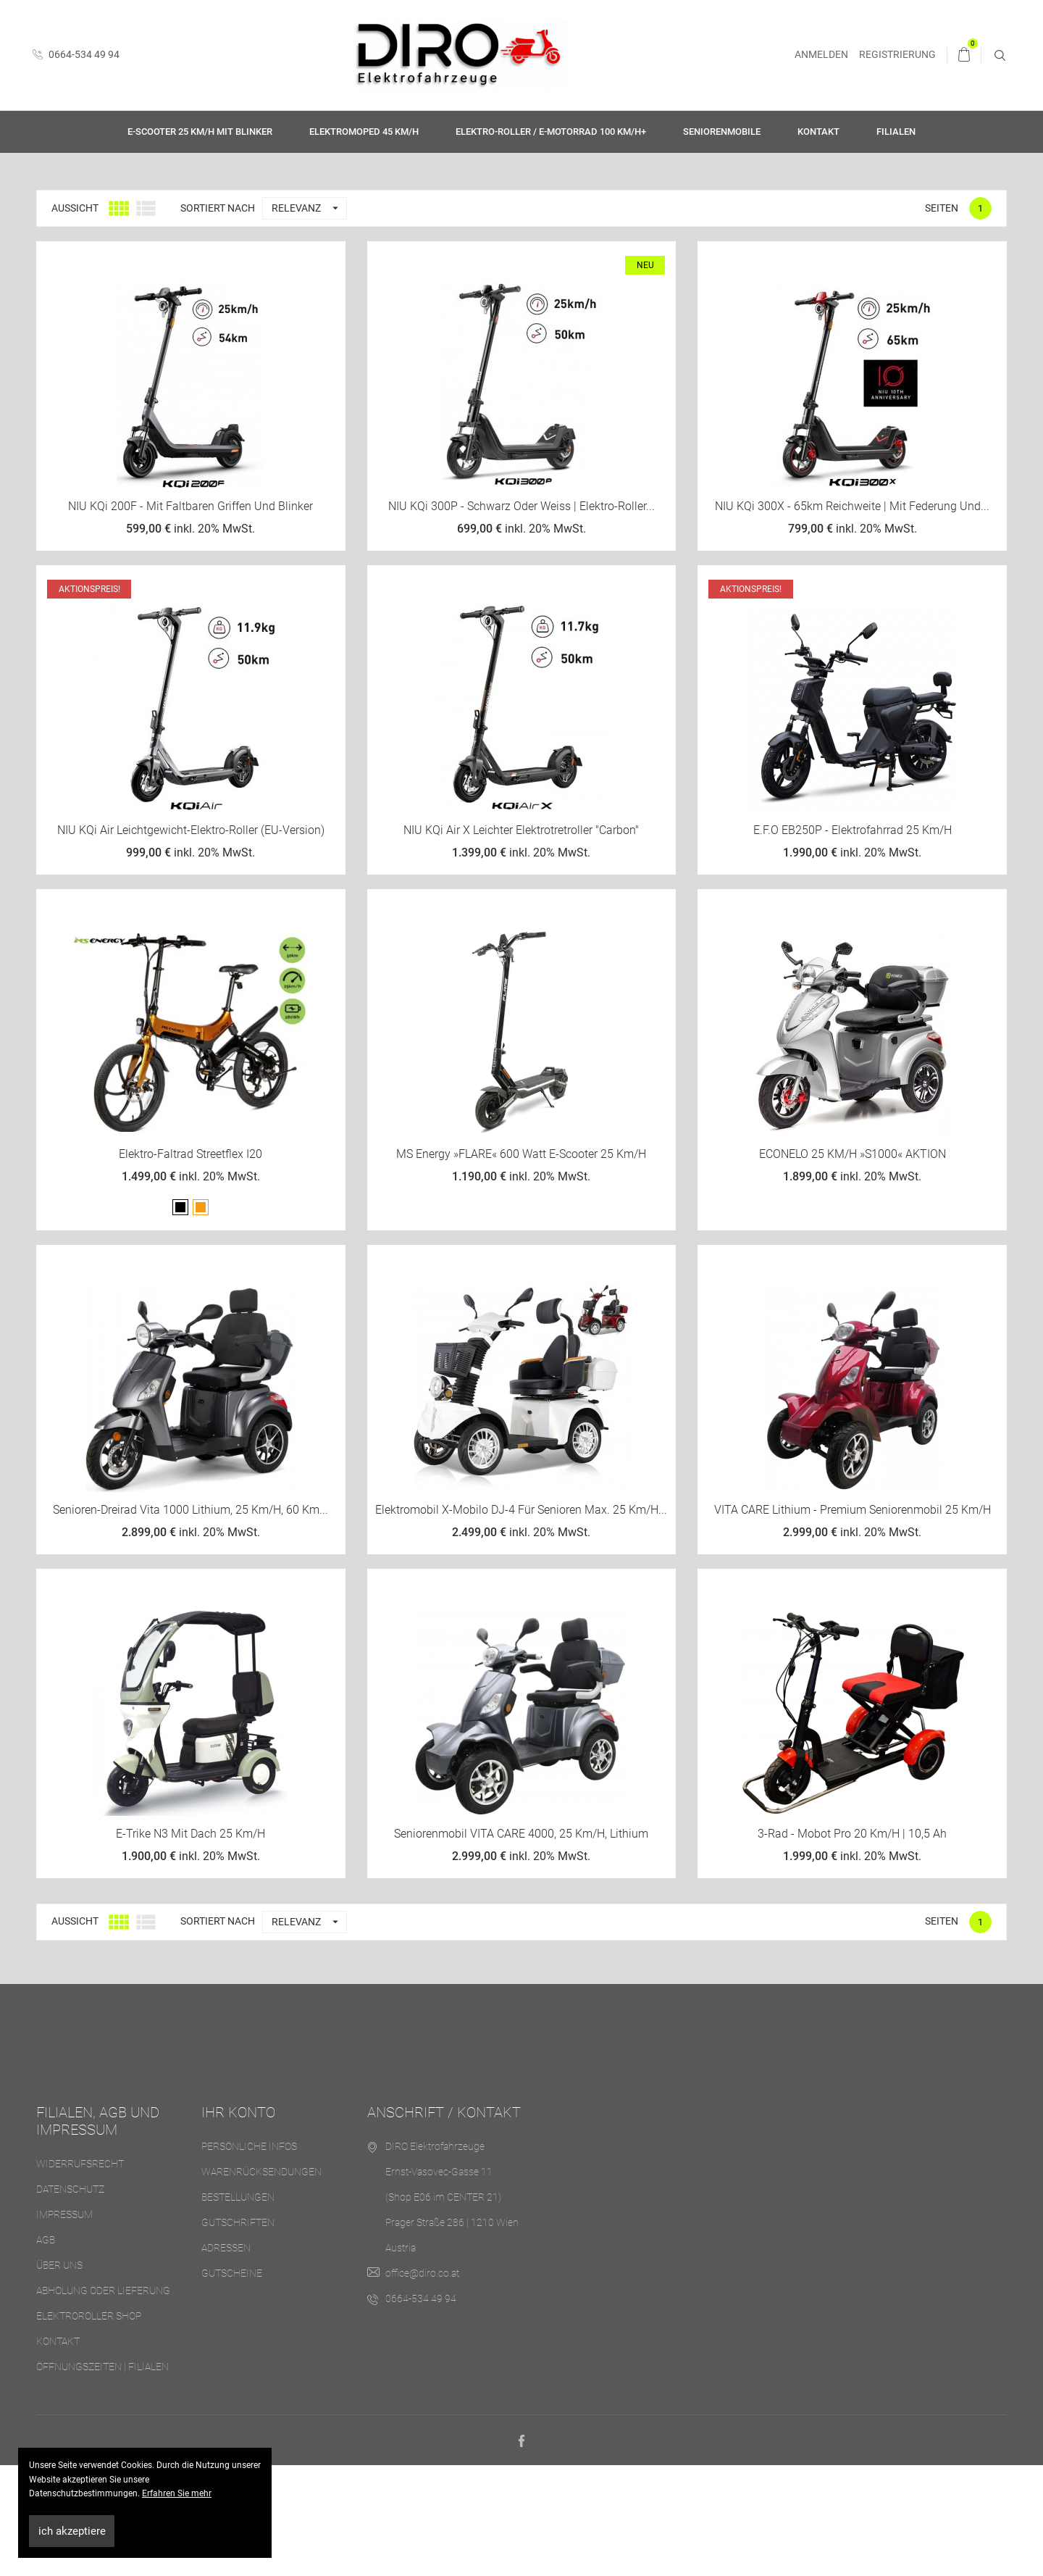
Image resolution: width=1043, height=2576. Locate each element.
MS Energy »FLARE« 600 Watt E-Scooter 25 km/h (521, 1264)
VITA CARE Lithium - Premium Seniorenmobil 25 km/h (852, 1620)
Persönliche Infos (249, 2256)
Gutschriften (238, 2332)
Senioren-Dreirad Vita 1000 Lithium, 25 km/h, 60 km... (190, 1620)
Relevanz (309, 318)
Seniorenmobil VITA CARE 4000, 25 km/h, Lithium (521, 1944)
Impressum (64, 2324)
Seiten (941, 318)
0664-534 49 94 (76, 54)
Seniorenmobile (722, 131)
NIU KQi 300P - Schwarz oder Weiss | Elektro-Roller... (521, 616)
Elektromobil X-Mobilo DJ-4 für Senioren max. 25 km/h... (521, 1620)
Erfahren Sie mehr (176, 2493)
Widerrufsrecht (80, 2274)
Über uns (59, 2375)
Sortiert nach (217, 318)
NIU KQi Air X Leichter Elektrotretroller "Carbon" (521, 940)
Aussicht (75, 318)
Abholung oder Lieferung (103, 2400)
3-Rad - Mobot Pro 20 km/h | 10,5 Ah (852, 1944)
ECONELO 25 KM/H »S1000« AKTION (852, 1264)
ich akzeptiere (72, 2531)
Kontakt (818, 131)
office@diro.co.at (422, 2383)
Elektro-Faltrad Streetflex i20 (190, 1264)
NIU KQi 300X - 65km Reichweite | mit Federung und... (852, 616)
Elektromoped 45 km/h (364, 131)
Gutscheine (231, 2383)
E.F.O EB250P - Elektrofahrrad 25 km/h (852, 940)
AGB (45, 2350)
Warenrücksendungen (261, 2282)
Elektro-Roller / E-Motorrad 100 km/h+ (551, 131)
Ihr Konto (238, 2222)
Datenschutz (70, 2299)
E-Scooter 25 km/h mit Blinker (199, 131)
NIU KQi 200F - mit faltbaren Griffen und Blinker (190, 616)
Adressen (226, 2358)
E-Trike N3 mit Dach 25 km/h (190, 1944)
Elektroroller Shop (88, 2426)
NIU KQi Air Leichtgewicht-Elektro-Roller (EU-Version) (190, 940)
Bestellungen (238, 2307)
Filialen (896, 131)
